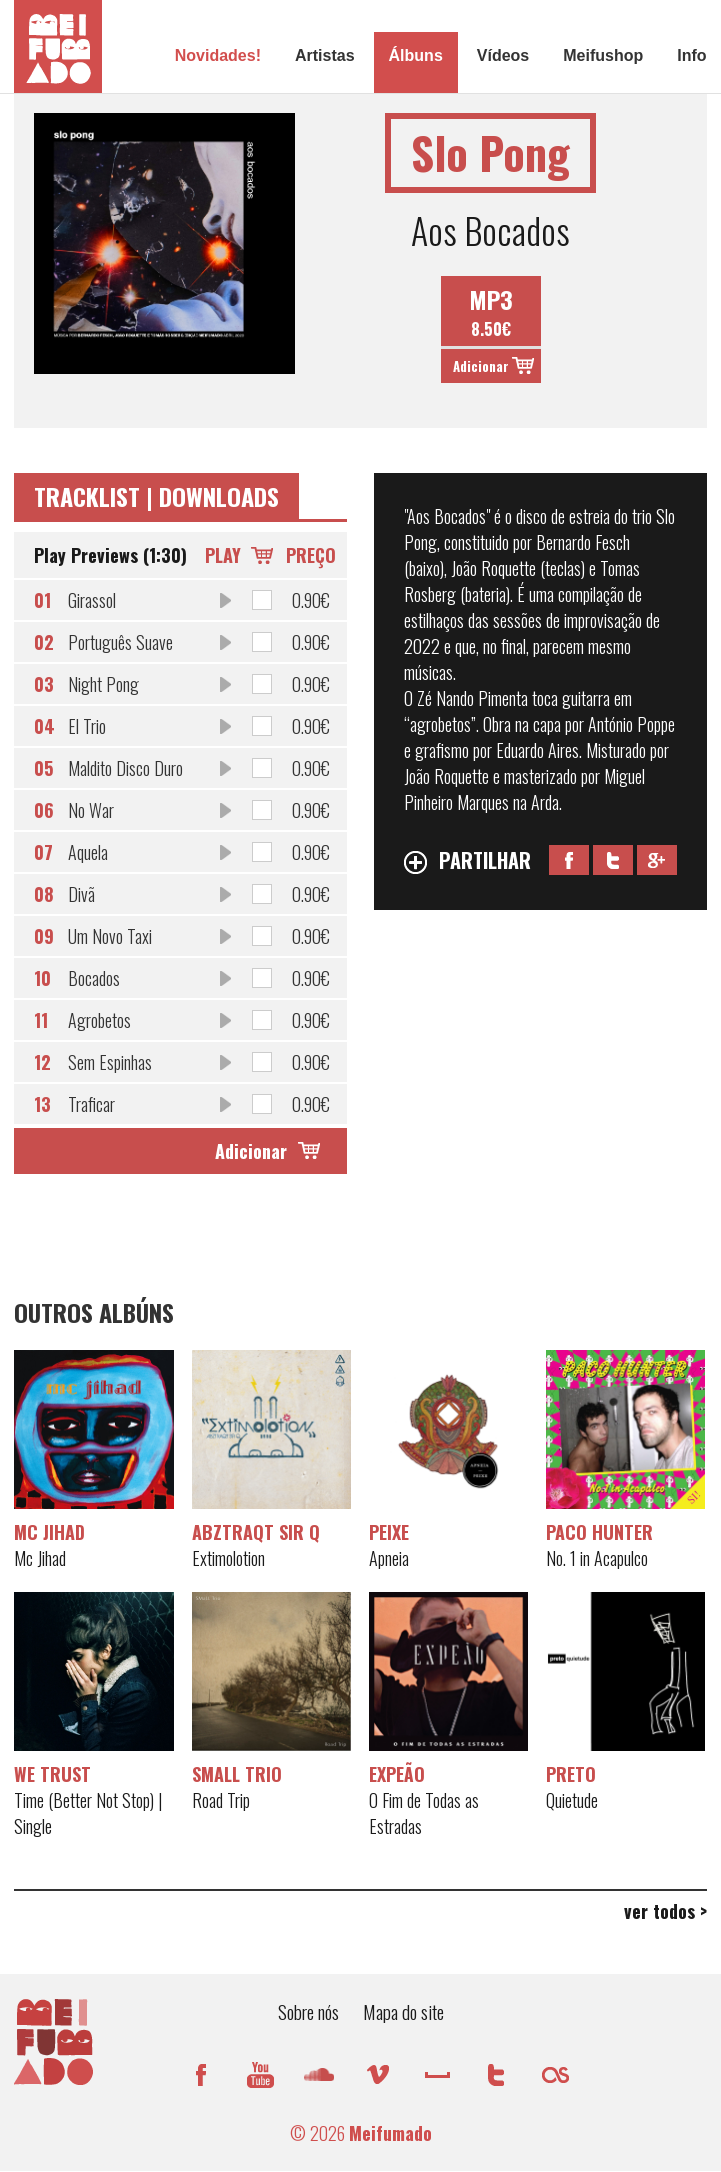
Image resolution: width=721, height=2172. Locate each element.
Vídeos (503, 55)
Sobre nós (308, 2011)
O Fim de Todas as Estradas (424, 1813)
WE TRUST (52, 1774)
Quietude (572, 1800)
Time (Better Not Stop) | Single (88, 1813)
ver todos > (665, 1911)
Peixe (389, 1532)
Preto (571, 1774)
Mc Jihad (49, 1532)
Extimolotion (228, 1558)
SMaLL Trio (237, 1774)
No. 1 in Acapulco (597, 1558)
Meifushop (603, 55)
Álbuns (416, 55)
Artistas (325, 55)
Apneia (389, 1558)
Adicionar (481, 366)
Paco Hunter (599, 1532)
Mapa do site (403, 2011)
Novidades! (218, 55)
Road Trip (221, 1800)
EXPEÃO (397, 1774)
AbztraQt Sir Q (256, 1532)
